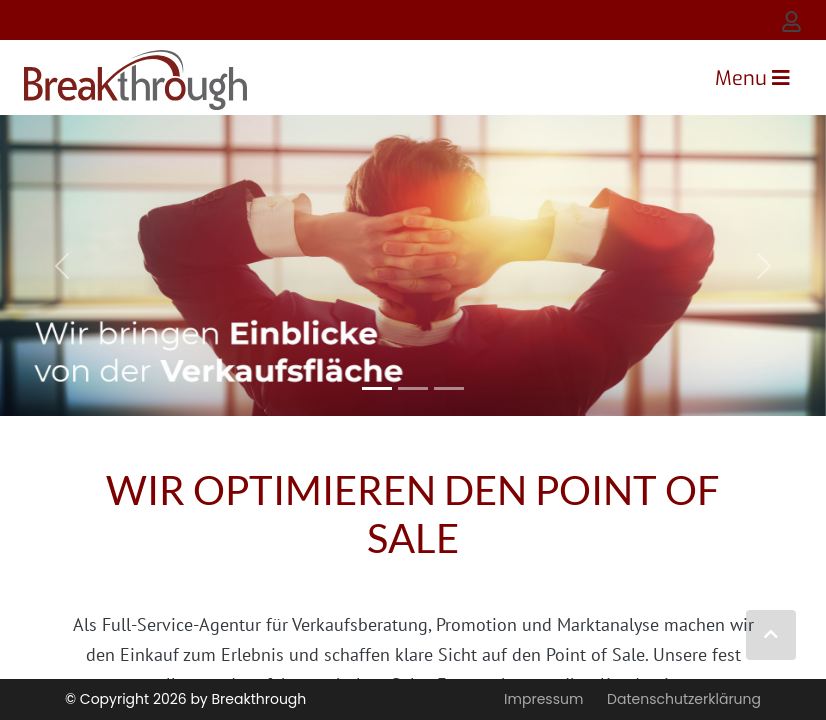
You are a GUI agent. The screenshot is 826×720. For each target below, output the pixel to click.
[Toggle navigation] (752, 78)
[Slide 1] (413, 388)
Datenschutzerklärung (684, 699)
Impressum (543, 699)
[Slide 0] (377, 388)
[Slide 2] (449, 388)
